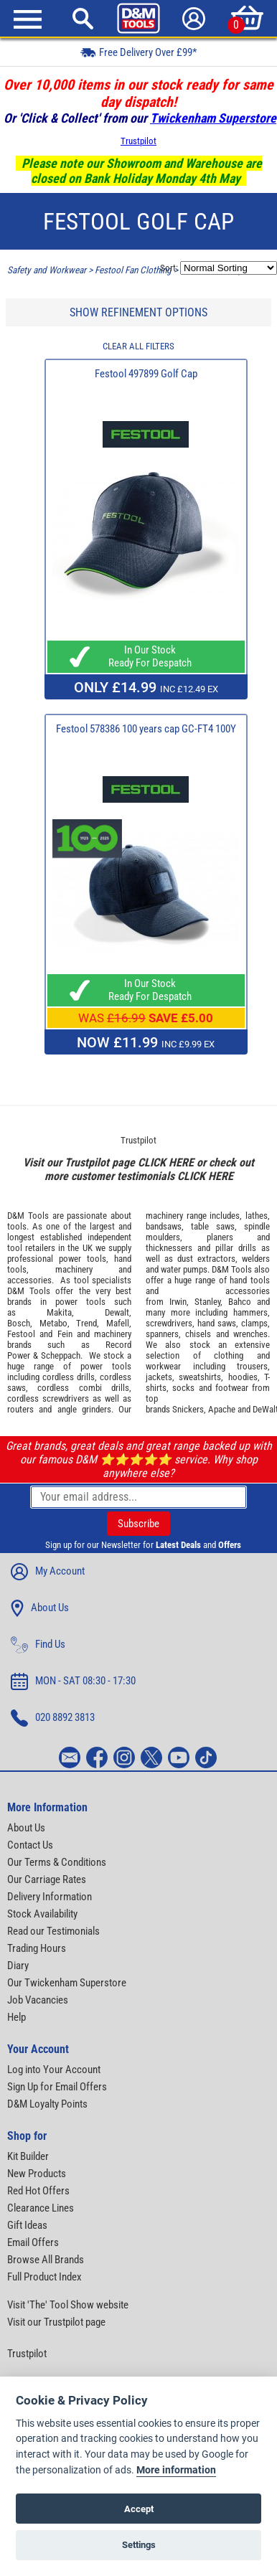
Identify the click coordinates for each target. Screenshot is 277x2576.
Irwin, (179, 1301)
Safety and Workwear (46, 270)
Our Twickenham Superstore (66, 1982)
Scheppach (60, 1355)
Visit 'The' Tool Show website (67, 2304)
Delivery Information (49, 1896)
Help (16, 2017)
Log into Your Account (53, 2069)
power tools (82, 1258)
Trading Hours (36, 1948)
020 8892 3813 (53, 1718)
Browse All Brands (45, 2259)
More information (176, 2470)
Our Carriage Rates (46, 1879)
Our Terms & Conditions (56, 1862)
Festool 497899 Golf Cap (146, 373)
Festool (21, 1334)
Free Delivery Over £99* (138, 52)
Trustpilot (138, 141)
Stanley (207, 1301)
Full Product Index (44, 2276)
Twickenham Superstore (213, 118)
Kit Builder (28, 2156)
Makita (59, 1312)
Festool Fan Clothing (133, 270)
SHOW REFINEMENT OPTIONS (138, 312)
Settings (139, 2544)
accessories (29, 1280)
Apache (221, 1409)
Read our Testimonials (53, 1931)
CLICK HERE (166, 1162)
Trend (86, 1323)
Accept (139, 2509)
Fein (64, 1334)
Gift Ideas (27, 2225)
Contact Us (30, 1845)
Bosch (18, 1323)
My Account (48, 1571)
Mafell (117, 1323)
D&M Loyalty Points (47, 2104)
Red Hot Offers (38, 2190)
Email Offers (33, 2242)
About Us (40, 1608)
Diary (18, 1965)
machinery (74, 1269)
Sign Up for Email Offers (57, 2086)
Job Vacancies (37, 2000)
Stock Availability (42, 1913)
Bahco (239, 1301)
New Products (36, 2173)
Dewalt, (118, 1312)
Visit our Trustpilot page (56, 2322)
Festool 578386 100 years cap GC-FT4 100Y (146, 728)
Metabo (53, 1323)
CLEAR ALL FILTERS (138, 346)
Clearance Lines (40, 2208)
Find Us (38, 1644)
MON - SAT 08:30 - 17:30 (73, 1681)
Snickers (188, 1409)
